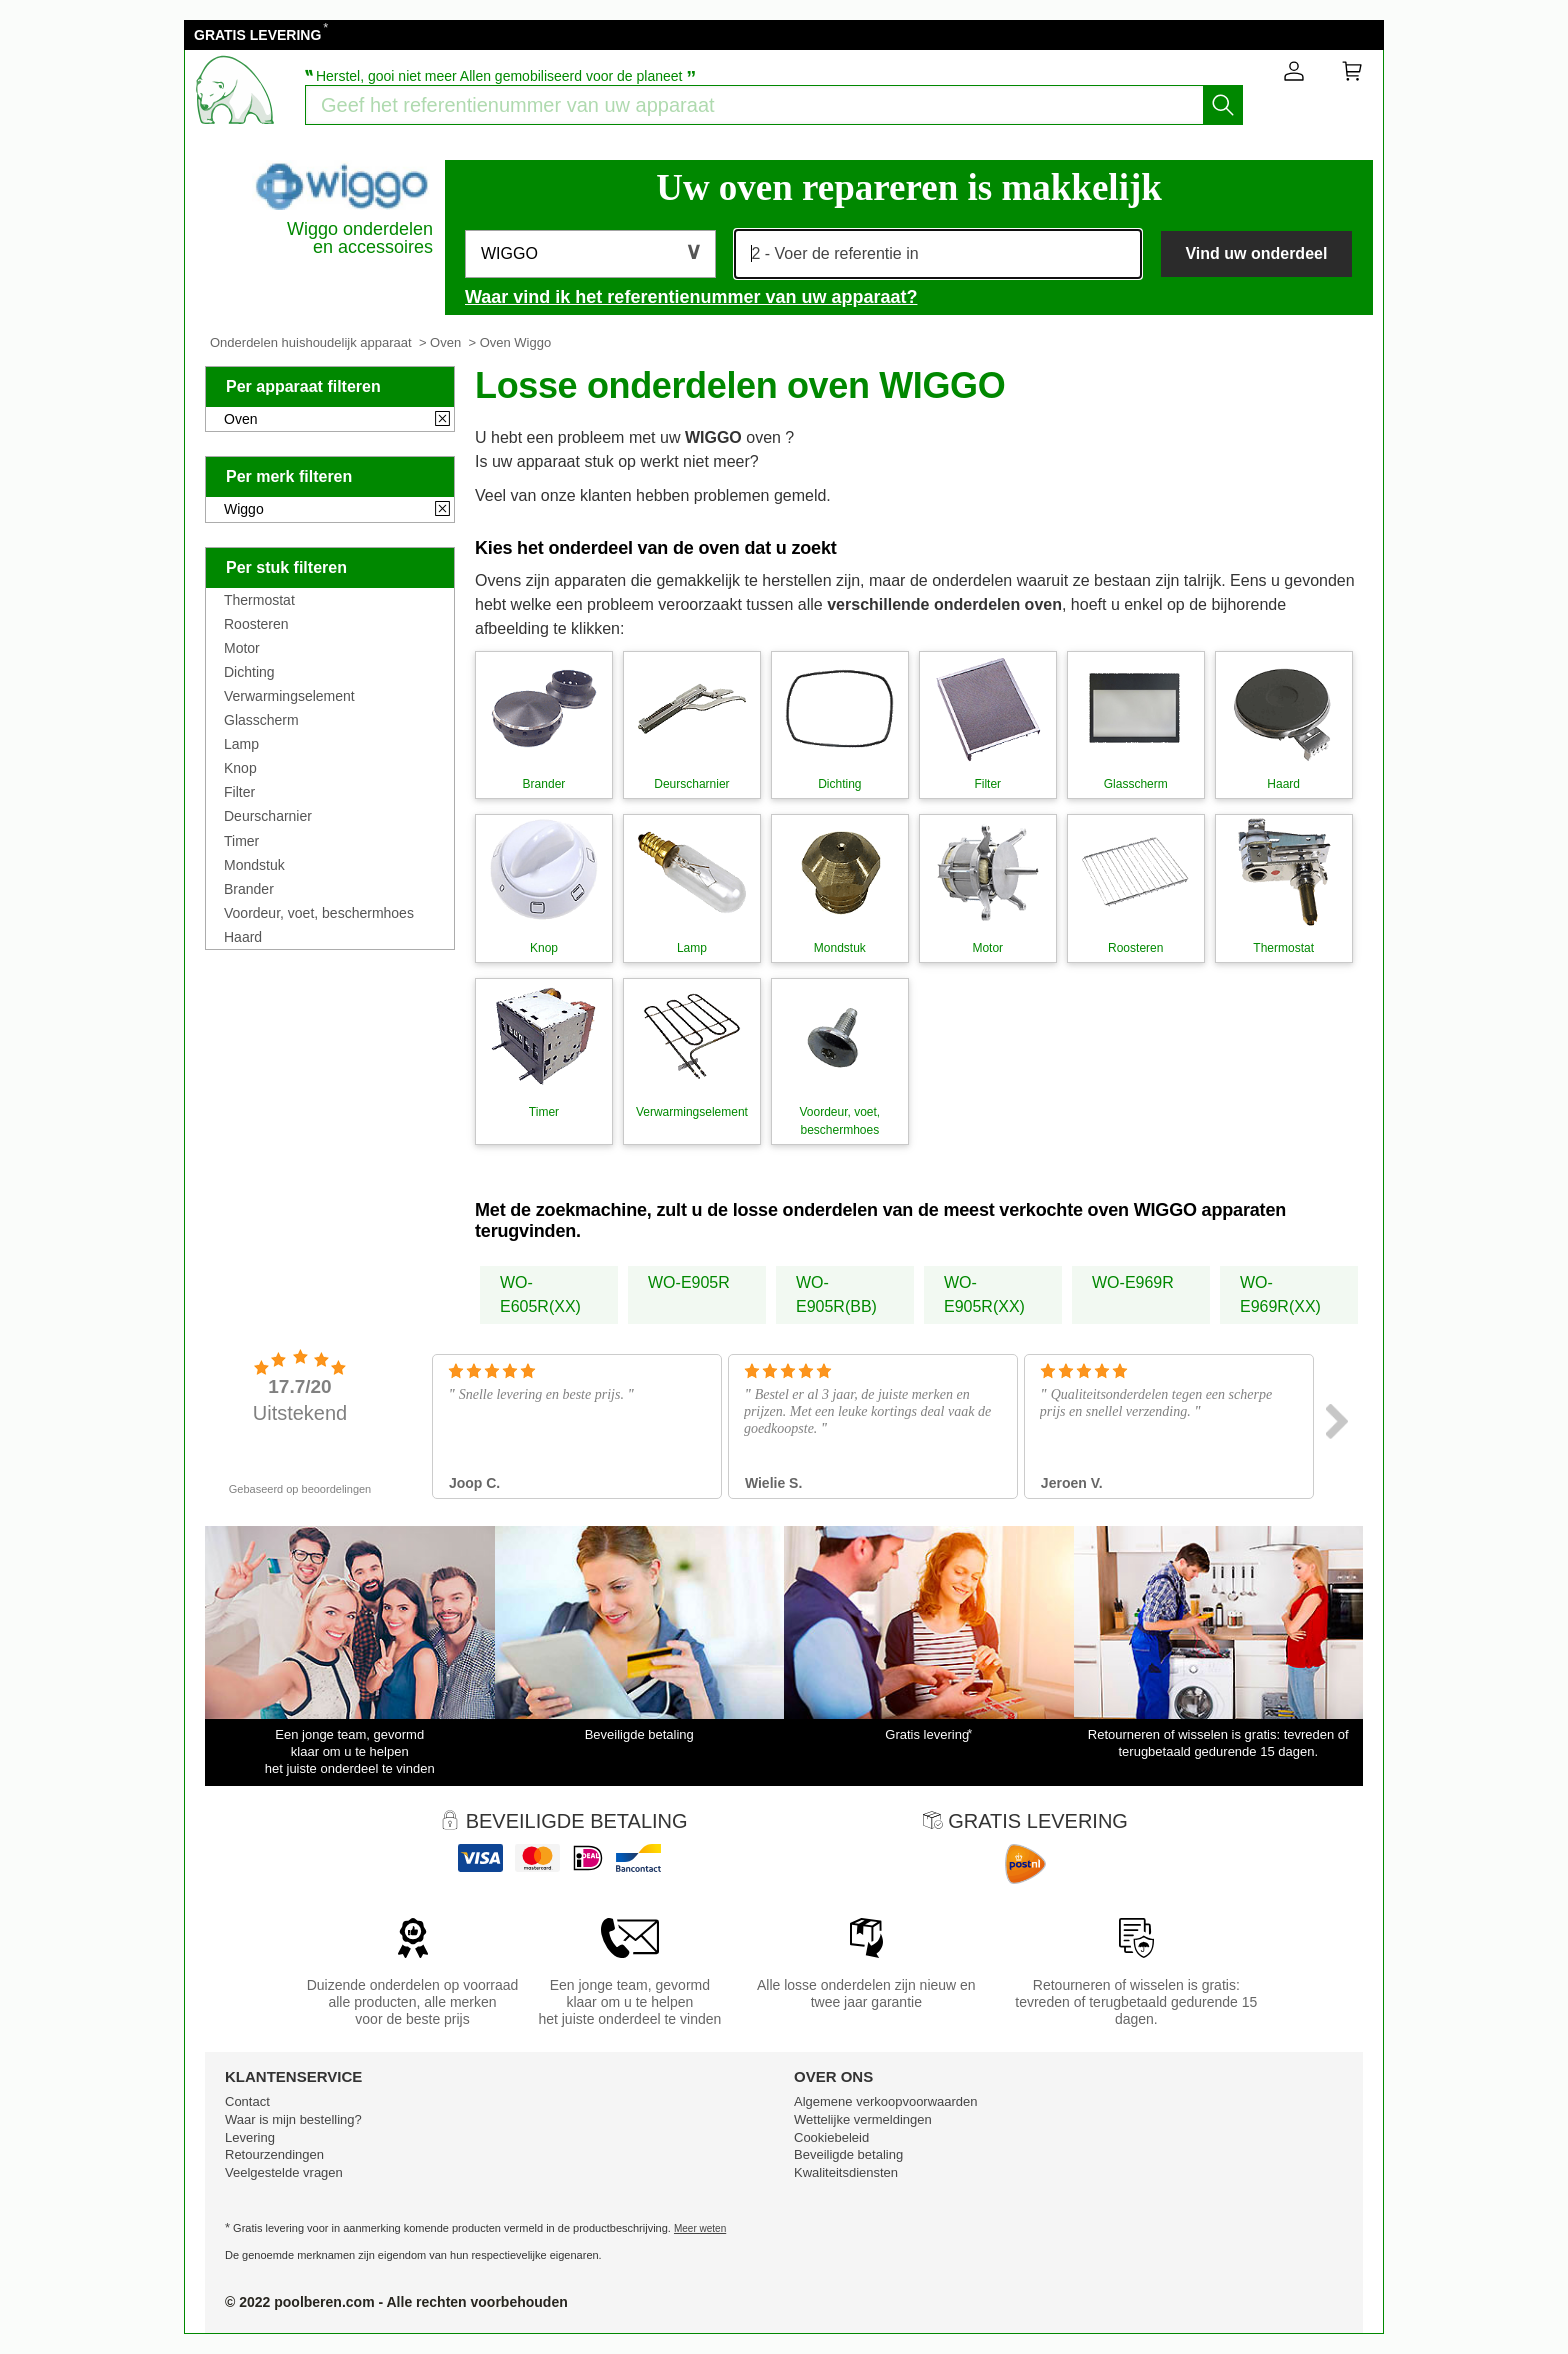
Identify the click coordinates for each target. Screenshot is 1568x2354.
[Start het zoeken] (1223, 105)
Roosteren (256, 624)
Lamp (241, 744)
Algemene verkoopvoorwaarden (886, 2101)
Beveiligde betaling (848, 2154)
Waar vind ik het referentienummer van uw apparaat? (691, 297)
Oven (445, 342)
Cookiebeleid (831, 2137)
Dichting (249, 672)
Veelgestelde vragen (284, 2172)
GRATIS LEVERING (257, 35)
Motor (242, 648)
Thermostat (259, 600)
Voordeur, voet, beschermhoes (319, 913)
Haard (243, 937)
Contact (247, 2101)
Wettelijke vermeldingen (863, 2119)
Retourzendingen (274, 2154)
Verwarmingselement (289, 696)
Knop (240, 768)
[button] (590, 254)
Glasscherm (261, 720)
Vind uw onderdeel (1256, 253)
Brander (249, 889)
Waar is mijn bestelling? (293, 2119)
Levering (250, 2137)
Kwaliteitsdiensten (846, 2172)
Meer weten (700, 2228)
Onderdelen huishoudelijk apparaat (311, 342)
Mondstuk (254, 865)
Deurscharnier (268, 816)
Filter (239, 792)
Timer (241, 841)
